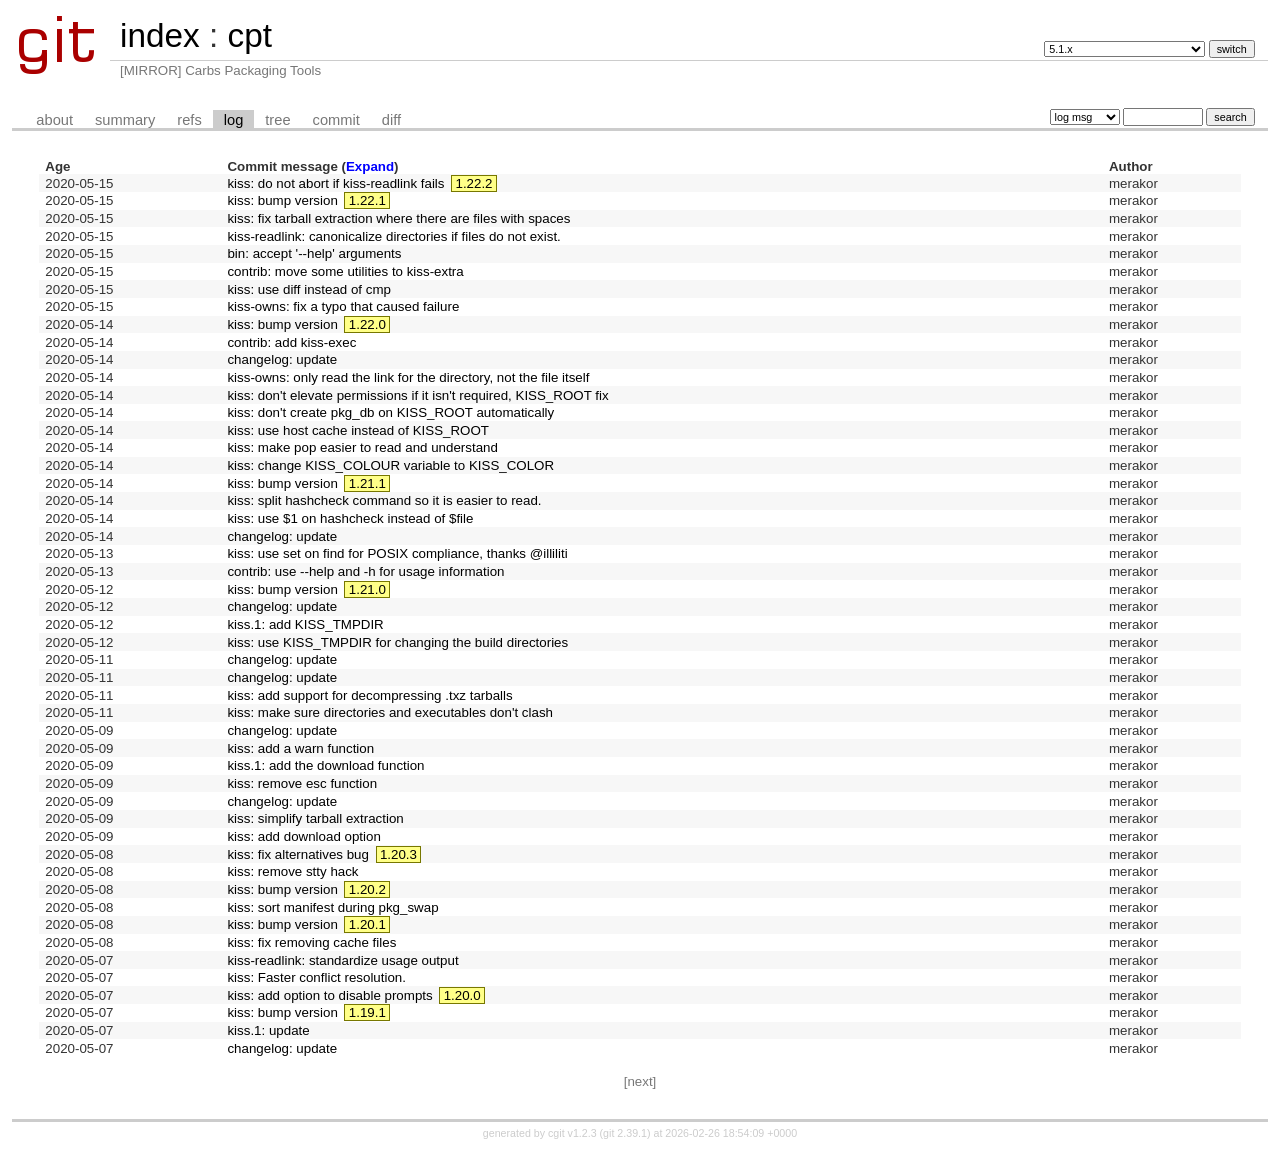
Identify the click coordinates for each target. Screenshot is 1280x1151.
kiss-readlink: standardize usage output (342, 960)
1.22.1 (367, 200)
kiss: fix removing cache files (311, 942)
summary (125, 120)
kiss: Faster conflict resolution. (316, 977)
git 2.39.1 (625, 1133)
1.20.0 (462, 995)
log (234, 120)
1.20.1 (367, 924)
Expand (370, 166)
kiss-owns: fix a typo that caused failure (343, 306)
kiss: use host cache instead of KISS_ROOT (358, 430)
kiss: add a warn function (300, 748)
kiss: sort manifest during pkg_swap (332, 907)
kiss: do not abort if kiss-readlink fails (335, 183)
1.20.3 (398, 854)
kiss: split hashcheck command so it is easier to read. (384, 500)
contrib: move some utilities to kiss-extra (345, 271)
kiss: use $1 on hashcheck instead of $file (350, 518)
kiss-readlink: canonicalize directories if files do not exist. (393, 236)
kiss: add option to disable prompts (329, 995)
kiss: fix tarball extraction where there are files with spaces (398, 218)
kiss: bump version (282, 200)
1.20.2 (367, 889)
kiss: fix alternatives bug (298, 854)
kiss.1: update (268, 1030)
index (160, 35)
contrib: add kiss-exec (291, 342)
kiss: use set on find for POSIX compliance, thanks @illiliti (397, 553)
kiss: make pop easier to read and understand (362, 447)
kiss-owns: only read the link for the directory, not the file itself (408, 377)
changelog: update (282, 359)
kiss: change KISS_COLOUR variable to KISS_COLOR (390, 465)
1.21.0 (367, 589)
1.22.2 (473, 183)
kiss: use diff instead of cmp (308, 289)
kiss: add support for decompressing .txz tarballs (369, 695)
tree (277, 120)
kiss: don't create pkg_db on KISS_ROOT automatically (390, 412)
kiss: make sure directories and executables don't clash (390, 712)
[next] (640, 1081)
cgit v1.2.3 (572, 1133)
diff (391, 120)
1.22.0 (367, 324)
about (54, 120)
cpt (249, 35)
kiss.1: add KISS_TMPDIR (305, 624)
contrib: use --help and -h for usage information (365, 571)
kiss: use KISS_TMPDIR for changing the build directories (397, 642)
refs (189, 120)
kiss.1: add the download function (325, 765)
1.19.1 (367, 1012)
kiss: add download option (303, 836)
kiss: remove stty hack (292, 871)
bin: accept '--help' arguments (314, 253)
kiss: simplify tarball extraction (315, 818)
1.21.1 (367, 483)
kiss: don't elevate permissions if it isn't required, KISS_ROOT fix (417, 395)
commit (336, 120)
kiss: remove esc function (302, 783)
